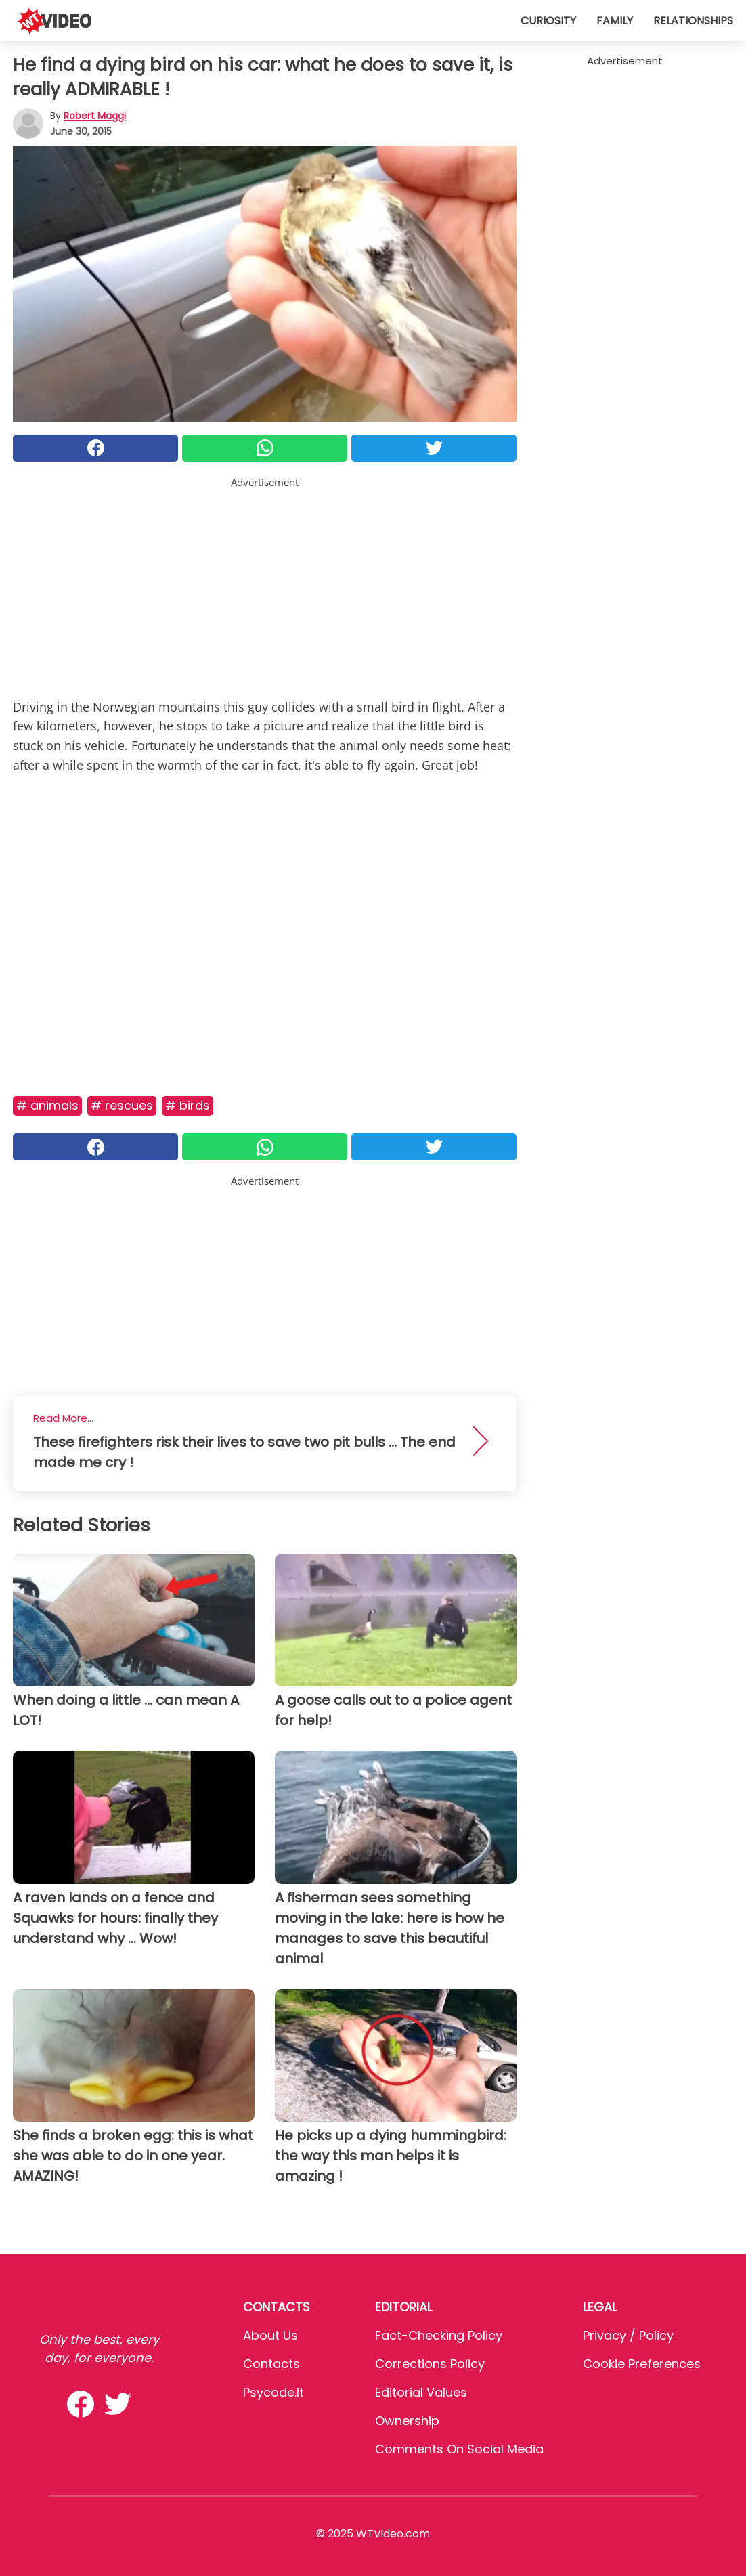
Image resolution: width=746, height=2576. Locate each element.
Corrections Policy (430, 2363)
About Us (270, 2335)
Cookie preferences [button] (642, 2363)
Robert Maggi (95, 116)
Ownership (407, 2420)
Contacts (271, 2363)
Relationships (693, 20)
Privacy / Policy (628, 2335)
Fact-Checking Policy (438, 2335)
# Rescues (122, 1105)
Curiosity (548, 20)
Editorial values (421, 2392)
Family (614, 20)
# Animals (47, 1105)
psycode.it (273, 2392)
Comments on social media (459, 2449)
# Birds (187, 1105)
